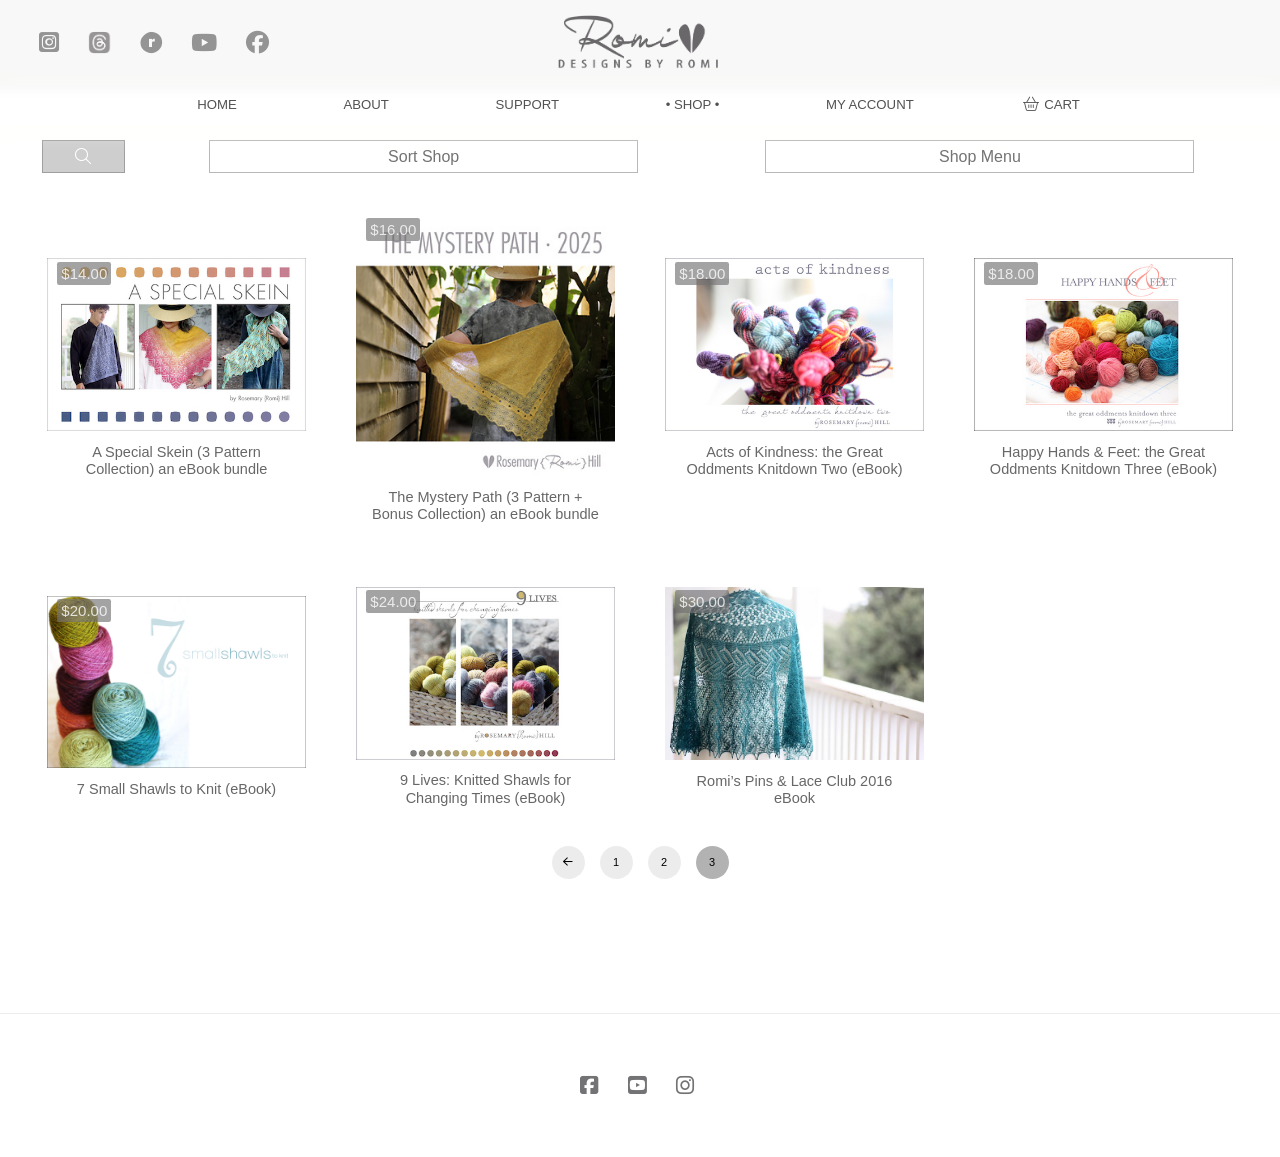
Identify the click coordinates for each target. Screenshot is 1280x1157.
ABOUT (366, 104)
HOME (217, 104)
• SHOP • (693, 104)
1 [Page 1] (616, 862)
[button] (1051, 104)
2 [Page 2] (664, 862)
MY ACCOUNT (870, 104)
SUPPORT (528, 104)
